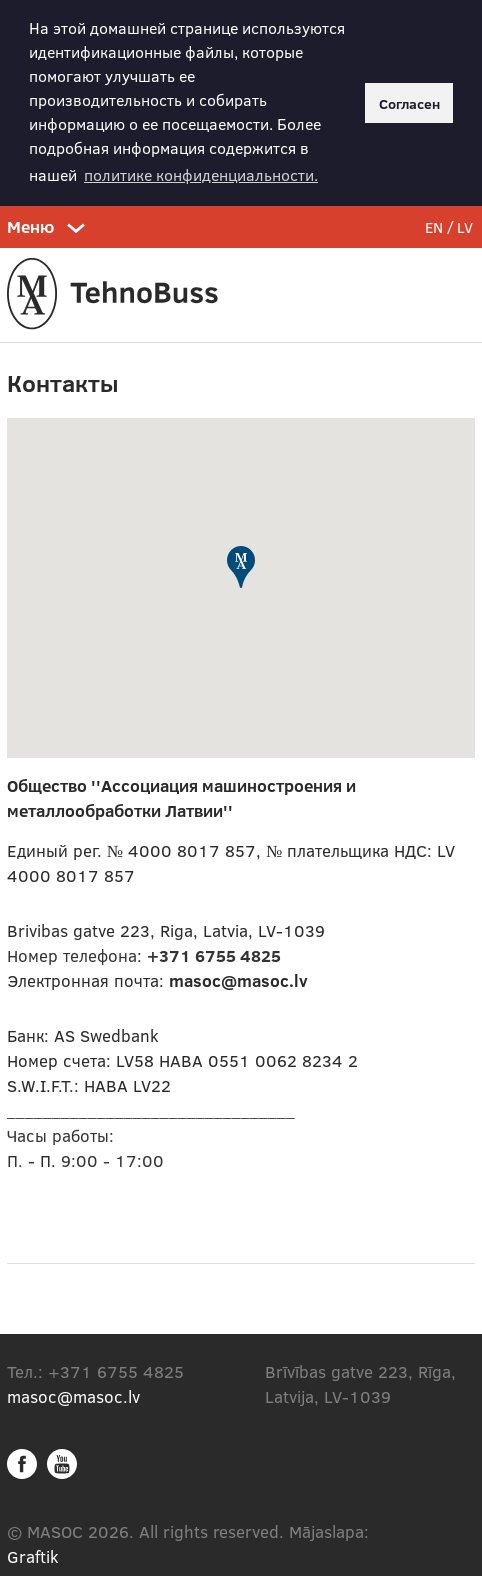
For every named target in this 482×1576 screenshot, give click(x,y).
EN (434, 224)
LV (465, 224)
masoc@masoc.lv (73, 1393)
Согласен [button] (409, 103)
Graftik (33, 1553)
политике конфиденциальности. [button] (201, 174)
